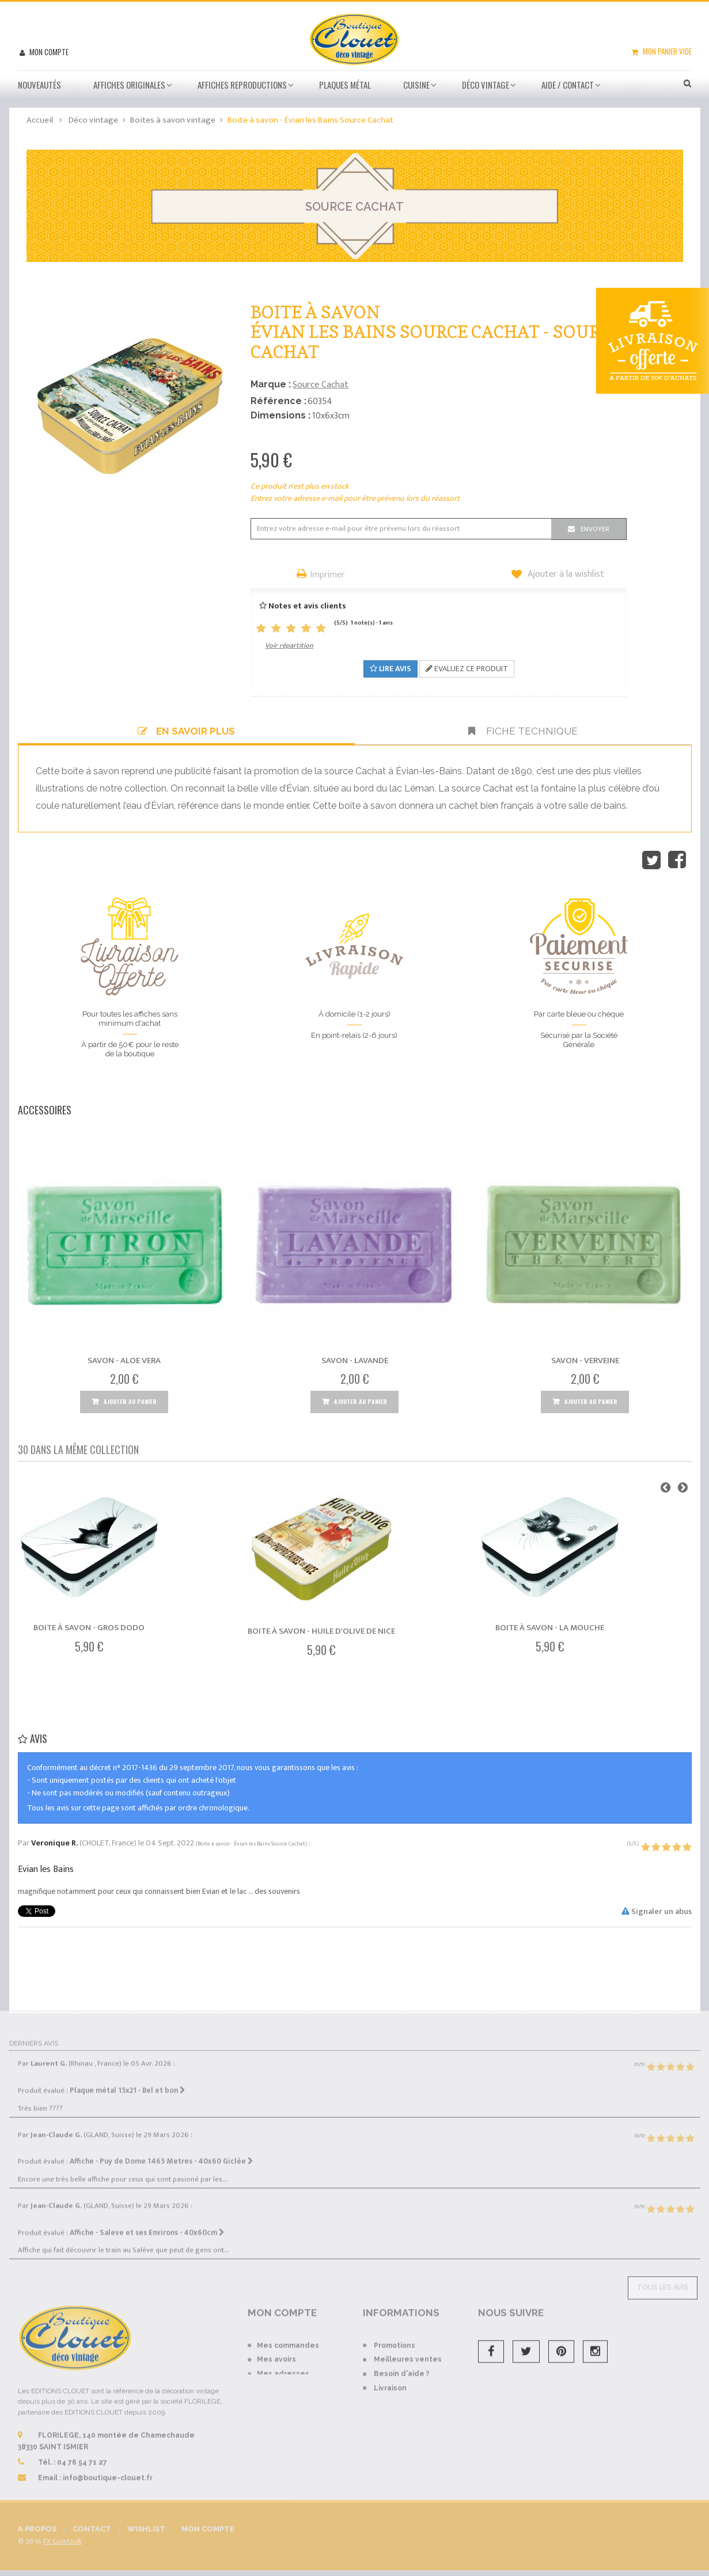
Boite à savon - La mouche (549, 1627)
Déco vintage (485, 84)
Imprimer (327, 575)
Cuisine (416, 84)
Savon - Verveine (585, 1360)
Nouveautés (39, 84)
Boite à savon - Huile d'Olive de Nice (321, 1631)
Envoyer (595, 529)
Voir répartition (289, 645)
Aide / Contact (567, 84)
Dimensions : (280, 415)
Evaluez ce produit (467, 668)
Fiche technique (523, 731)
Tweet (651, 860)
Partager (677, 860)
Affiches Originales (129, 84)
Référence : (278, 400)
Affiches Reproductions (242, 84)
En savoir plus (186, 731)
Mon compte (48, 52)
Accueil (39, 120)
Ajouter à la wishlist (564, 574)
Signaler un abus (656, 1911)
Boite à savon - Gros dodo (89, 1627)
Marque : (271, 384)
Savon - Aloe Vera (124, 1360)
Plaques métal (345, 84)
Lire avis (390, 668)
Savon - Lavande (354, 1360)
